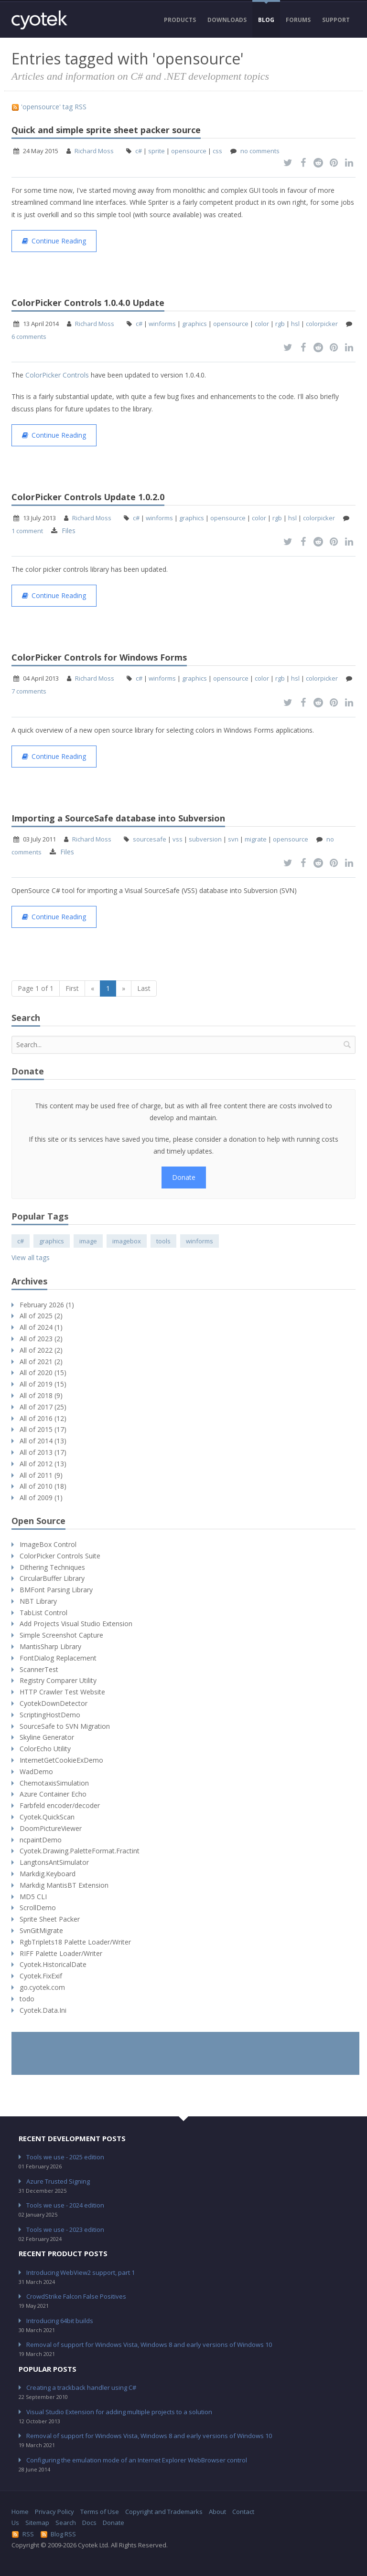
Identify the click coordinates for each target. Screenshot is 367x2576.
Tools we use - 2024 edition (65, 2205)
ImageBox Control (48, 1544)
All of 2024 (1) (41, 1327)
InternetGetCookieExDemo (61, 1760)
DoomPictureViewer (51, 1828)
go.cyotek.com (42, 1987)
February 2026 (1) (47, 1304)
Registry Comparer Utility (58, 1680)
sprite (156, 151)
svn (233, 839)
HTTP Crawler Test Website (62, 1691)
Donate (183, 1177)
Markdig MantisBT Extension (64, 1885)
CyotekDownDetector (53, 1703)
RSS (22, 2534)
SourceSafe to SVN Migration (65, 1726)
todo (27, 1998)
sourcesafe (149, 839)
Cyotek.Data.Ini (43, 2010)
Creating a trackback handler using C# (81, 2387)
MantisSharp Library (50, 1646)
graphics (194, 323)
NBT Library (38, 1601)
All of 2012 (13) (43, 1463)
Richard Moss (94, 151)
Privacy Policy (54, 2511)
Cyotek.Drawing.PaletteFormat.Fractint (80, 1850)
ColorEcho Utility (45, 1748)
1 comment (27, 530)
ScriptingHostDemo (50, 1714)
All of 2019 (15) (43, 1383)
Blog (266, 20)
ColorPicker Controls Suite (60, 1555)
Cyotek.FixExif (41, 1975)
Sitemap (37, 2522)
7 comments (28, 691)
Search (65, 2522)
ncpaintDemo (41, 1839)
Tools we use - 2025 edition (65, 2157)
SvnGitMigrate (41, 1930)
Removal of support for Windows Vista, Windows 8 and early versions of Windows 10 (149, 2344)
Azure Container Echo (53, 1793)
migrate (256, 839)
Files (69, 530)
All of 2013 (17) (43, 1452)
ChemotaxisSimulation (54, 1782)
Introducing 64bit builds (59, 2320)
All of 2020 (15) (43, 1372)
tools (163, 1241)
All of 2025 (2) (41, 1315)
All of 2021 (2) (41, 1361)
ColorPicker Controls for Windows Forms (99, 657)
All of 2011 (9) (41, 1475)
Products (180, 20)
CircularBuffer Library (52, 1578)
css (217, 151)
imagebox (126, 1241)
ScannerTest (39, 1669)
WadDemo (36, 1771)
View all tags (30, 1257)
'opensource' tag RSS (48, 106)
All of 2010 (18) (43, 1486)
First (72, 988)
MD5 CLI (33, 1896)
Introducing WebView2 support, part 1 (80, 2272)
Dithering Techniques (52, 1567)
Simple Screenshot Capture (61, 1635)
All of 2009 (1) (41, 1497)
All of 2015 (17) (43, 1429)
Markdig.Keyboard (48, 1873)
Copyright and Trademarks (164, 2511)
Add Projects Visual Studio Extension (76, 1623)
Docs (89, 2522)
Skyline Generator (47, 1737)
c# (138, 151)
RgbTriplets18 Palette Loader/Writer (75, 1941)
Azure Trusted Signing (58, 2181)
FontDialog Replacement (58, 1657)
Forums (298, 20)
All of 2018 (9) (41, 1395)
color (262, 323)
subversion (205, 839)
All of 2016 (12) (43, 1418)
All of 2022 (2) (41, 1350)
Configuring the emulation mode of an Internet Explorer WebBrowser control (136, 2460)
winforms (162, 323)
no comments (260, 151)
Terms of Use (99, 2511)
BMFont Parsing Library (56, 1589)
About (217, 2511)
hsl (295, 323)
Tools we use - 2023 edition (65, 2229)
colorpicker (322, 323)
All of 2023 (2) (41, 1338)
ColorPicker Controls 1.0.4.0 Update (87, 302)
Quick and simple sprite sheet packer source (106, 130)
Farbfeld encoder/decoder (60, 1805)
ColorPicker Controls (57, 374)
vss (178, 839)
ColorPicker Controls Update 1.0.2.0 (87, 497)
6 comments (28, 336)
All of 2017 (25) (43, 1406)
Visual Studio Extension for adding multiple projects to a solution (119, 2412)
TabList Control (43, 1612)
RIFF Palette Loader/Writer (61, 1953)
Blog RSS (58, 2534)
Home (20, 2511)
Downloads (227, 20)
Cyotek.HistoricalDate (53, 1964)
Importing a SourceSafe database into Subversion (118, 818)
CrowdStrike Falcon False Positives (76, 2296)
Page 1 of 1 (36, 988)
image (88, 1241)
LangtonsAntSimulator (54, 1862)
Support (336, 20)
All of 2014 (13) (43, 1440)
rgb (280, 323)
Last (144, 988)
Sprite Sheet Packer (50, 1919)
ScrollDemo (38, 1907)
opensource (188, 151)
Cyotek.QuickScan (47, 1816)
